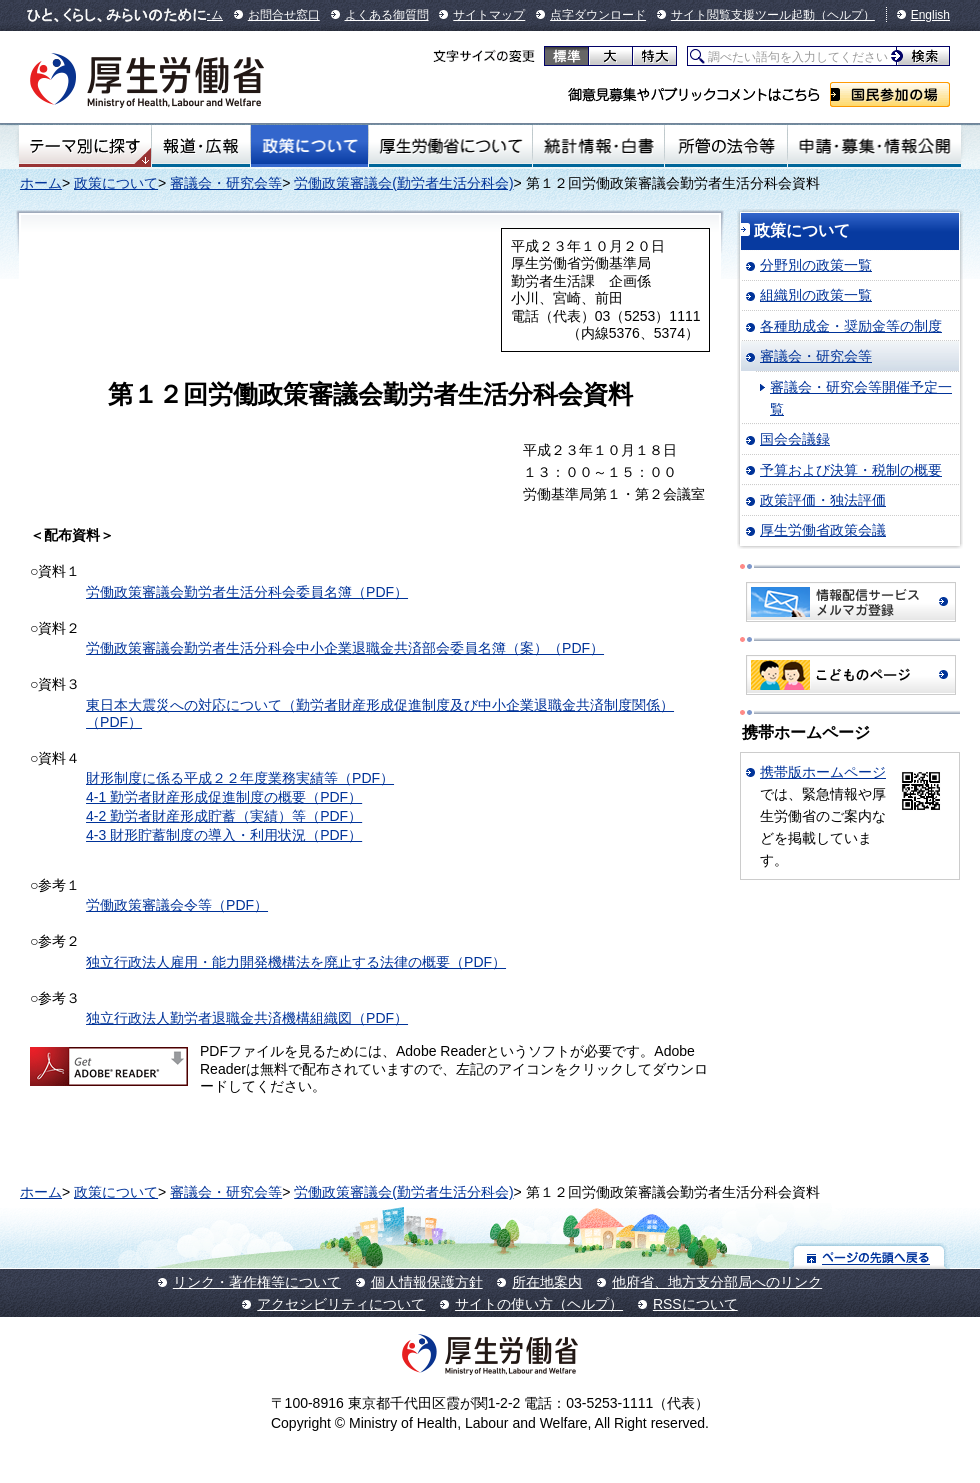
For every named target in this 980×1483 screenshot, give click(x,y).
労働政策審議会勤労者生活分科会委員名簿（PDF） (247, 592)
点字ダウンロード (598, 15)
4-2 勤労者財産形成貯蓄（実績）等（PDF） (224, 816)
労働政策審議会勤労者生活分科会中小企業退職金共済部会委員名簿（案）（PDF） (345, 648)
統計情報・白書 (598, 146)
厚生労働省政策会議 (823, 530)
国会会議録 (795, 439)
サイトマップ (489, 15)
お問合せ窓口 (284, 15)
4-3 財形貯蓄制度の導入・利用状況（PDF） (224, 835)
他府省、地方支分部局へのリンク (717, 1282)
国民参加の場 (890, 94)
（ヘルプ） (845, 15)
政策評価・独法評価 (823, 500)
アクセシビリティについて (341, 1304)
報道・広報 (201, 146)
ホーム (41, 183)
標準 (566, 56)
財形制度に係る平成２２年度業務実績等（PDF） (240, 778)
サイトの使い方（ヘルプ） (539, 1304)
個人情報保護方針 (427, 1282)
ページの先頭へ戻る (869, 1256)
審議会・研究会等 (226, 183)
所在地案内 (547, 1282)
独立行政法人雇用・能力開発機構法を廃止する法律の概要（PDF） (296, 962)
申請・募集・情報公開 (874, 146)
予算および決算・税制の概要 (851, 470)
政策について (309, 146)
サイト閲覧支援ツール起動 (743, 15)
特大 (654, 56)
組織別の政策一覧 (816, 295)
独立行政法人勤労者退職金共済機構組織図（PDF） (247, 1018)
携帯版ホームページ (823, 772)
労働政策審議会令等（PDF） (177, 905)
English (930, 15)
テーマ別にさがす (85, 146)
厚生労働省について (451, 146)
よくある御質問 (387, 15)
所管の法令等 (725, 146)
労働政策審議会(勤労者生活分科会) (403, 183)
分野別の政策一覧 (816, 265)
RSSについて (695, 1304)
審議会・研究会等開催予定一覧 (861, 398)
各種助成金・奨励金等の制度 (851, 326)
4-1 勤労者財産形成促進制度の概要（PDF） (224, 797)
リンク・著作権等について (257, 1282)
